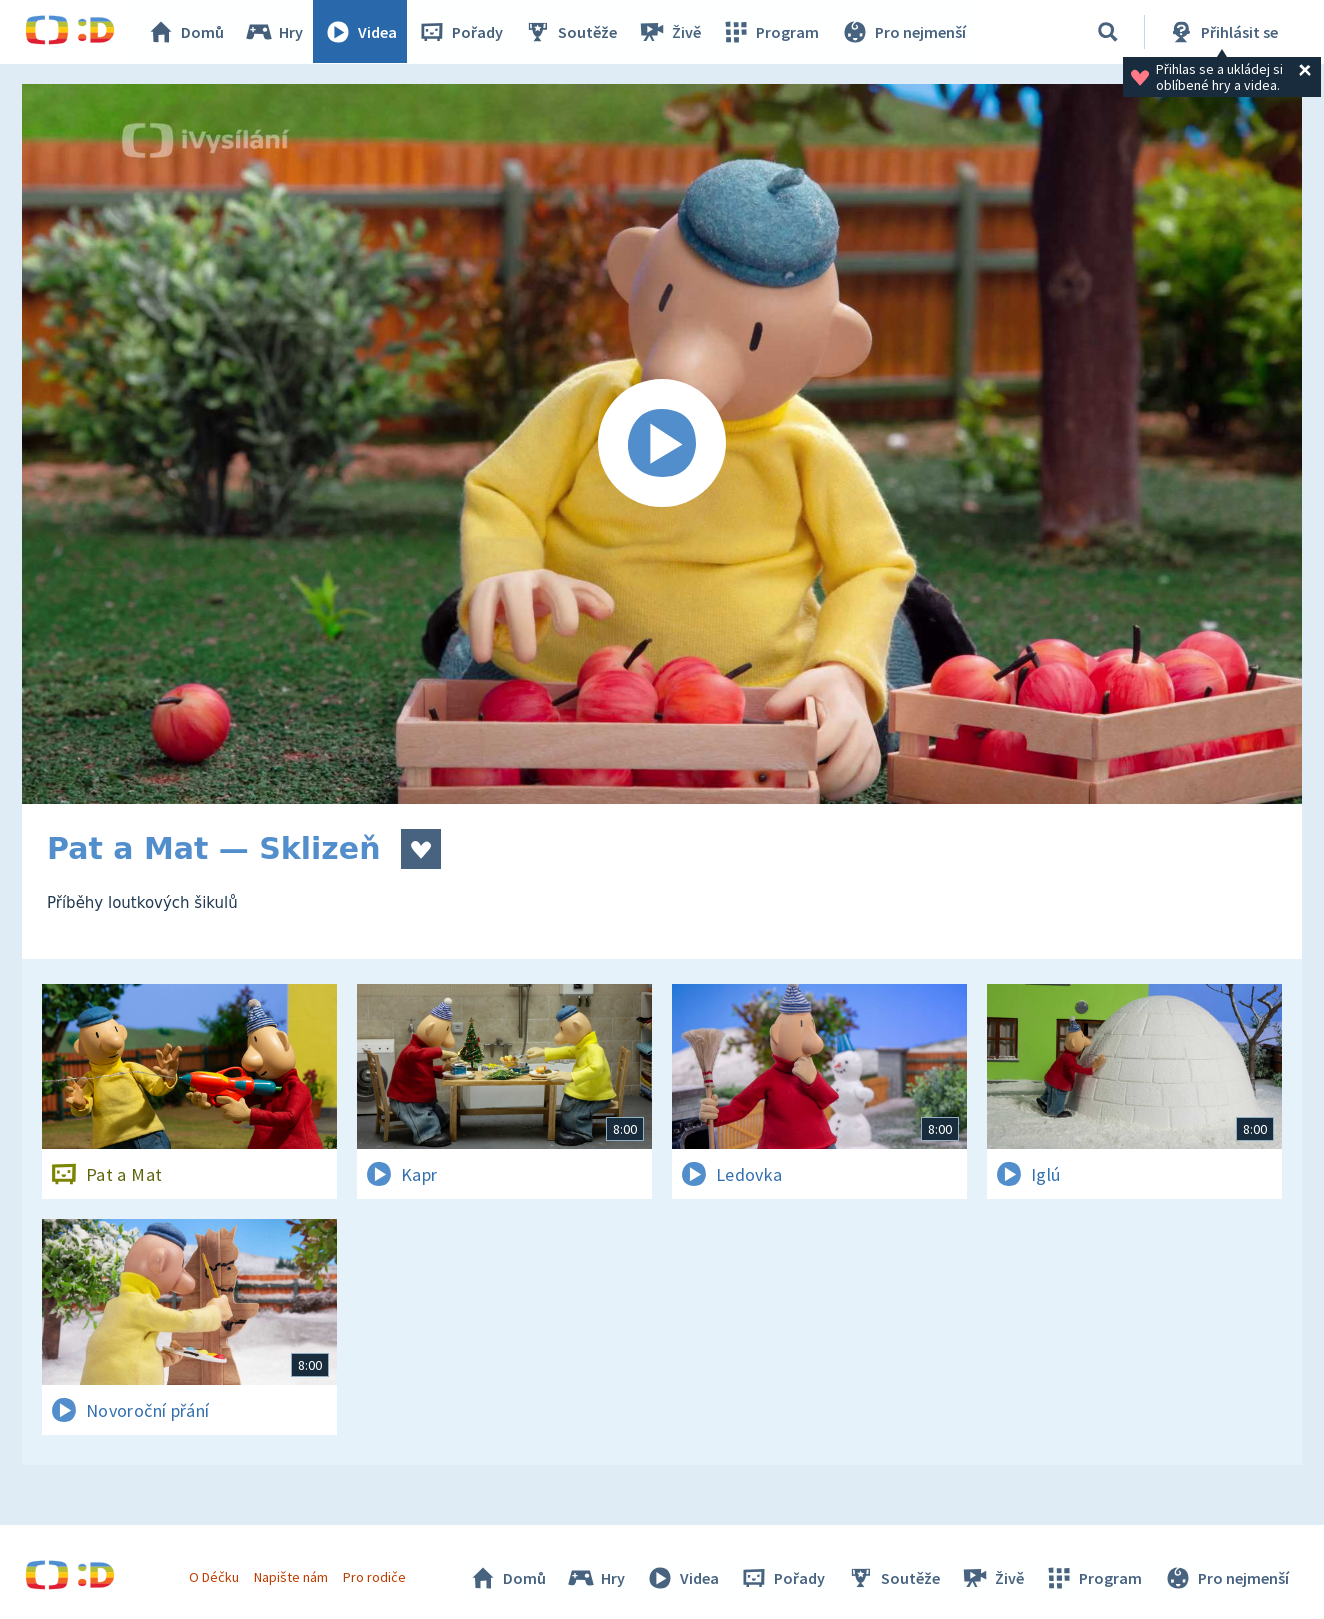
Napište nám (291, 1577)
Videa (361, 32)
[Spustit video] (662, 444)
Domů (186, 32)
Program (771, 32)
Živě (670, 32)
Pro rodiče (375, 1577)
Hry (274, 32)
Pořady (461, 32)
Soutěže (571, 32)
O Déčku (214, 1577)
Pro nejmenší (903, 32)
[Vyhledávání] (1108, 32)
